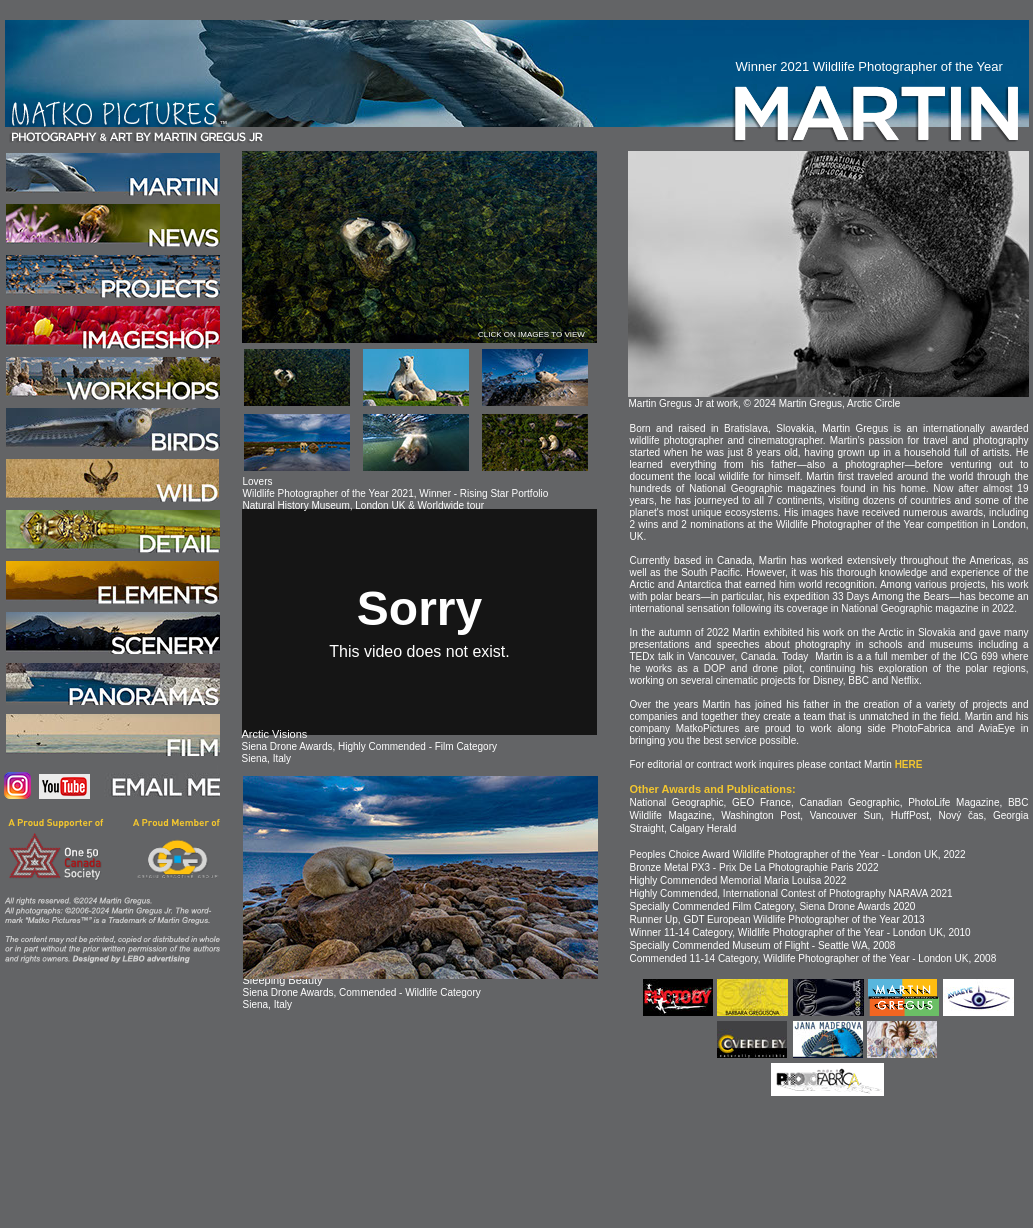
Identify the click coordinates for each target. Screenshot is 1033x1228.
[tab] (296, 377)
